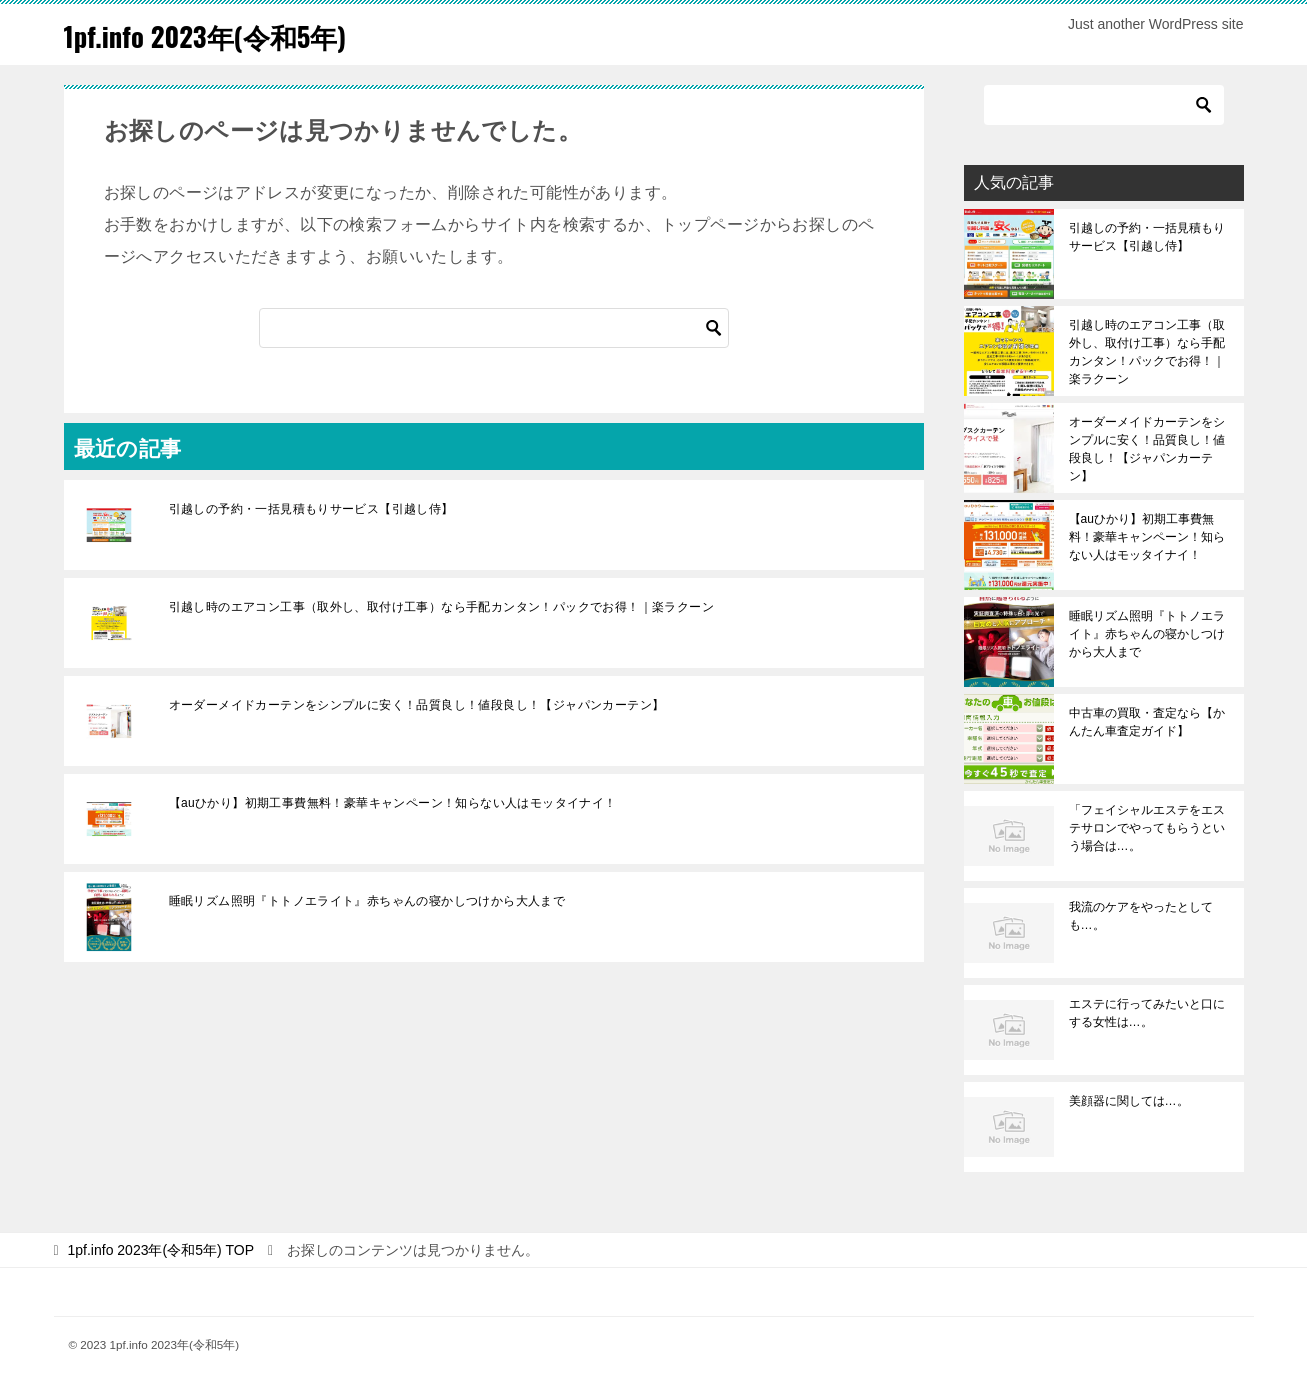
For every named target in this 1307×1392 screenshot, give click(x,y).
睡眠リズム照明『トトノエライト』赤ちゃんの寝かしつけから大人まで (367, 901)
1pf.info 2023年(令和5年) (222, 34)
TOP (161, 1250)
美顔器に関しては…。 (1129, 1101)
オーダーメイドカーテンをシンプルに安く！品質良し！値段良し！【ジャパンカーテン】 (417, 705)
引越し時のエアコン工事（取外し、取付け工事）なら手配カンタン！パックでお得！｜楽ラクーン (442, 607)
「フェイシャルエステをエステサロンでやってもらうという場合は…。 (1147, 828)
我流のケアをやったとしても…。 (1141, 916)
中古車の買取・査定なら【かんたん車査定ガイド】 (1147, 722)
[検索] (494, 328)
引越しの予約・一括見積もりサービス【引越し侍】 (311, 509)
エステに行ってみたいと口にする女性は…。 (1147, 1013)
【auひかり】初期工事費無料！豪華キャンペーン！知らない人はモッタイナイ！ (393, 803)
